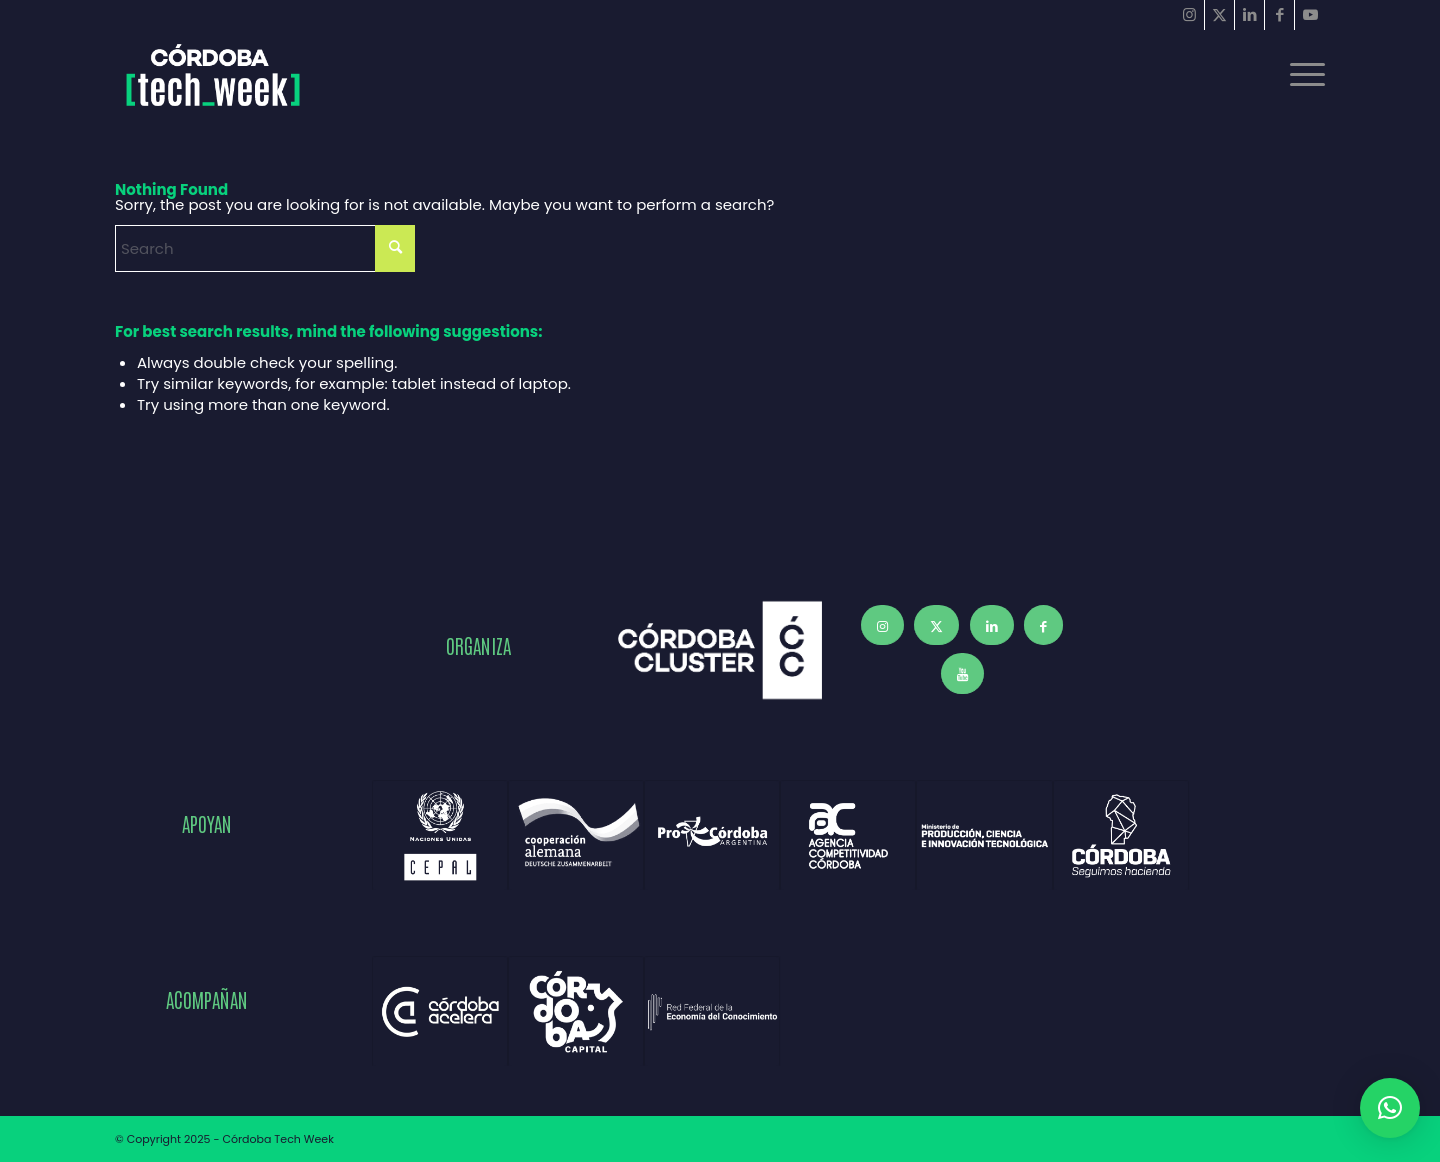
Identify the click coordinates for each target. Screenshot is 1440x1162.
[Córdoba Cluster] (720, 650)
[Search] (265, 248)
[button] (1390, 1108)
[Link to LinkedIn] (1249, 15)
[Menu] (1301, 75)
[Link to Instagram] (1189, 15)
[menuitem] (1301, 75)
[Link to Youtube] (1310, 15)
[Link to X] (1219, 15)
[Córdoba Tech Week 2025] (213, 75)
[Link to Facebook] (1279, 15)
